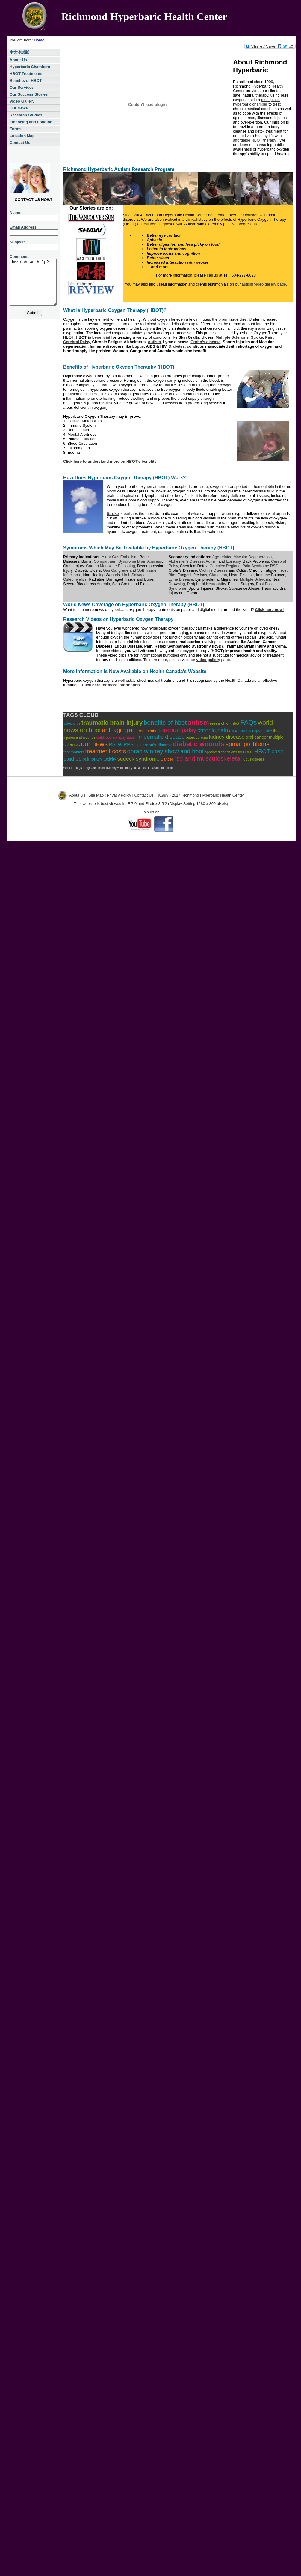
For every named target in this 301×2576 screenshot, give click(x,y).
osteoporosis (197, 737)
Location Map (22, 135)
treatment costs (105, 751)
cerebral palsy (176, 729)
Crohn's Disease (213, 570)
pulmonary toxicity (99, 759)
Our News (19, 108)
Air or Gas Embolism (119, 557)
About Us (18, 60)
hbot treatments (142, 731)
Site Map (96, 795)
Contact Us (20, 142)
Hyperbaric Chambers (30, 66)
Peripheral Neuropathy (206, 584)
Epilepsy (233, 561)
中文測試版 (19, 52)
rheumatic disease (162, 737)
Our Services (22, 87)
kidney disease (227, 737)
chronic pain (212, 730)
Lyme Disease (181, 579)
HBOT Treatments (26, 73)
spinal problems (248, 743)
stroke (266, 731)
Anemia (103, 584)
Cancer (167, 759)
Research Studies (26, 115)
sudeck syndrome (138, 759)
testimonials (73, 752)
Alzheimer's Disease (186, 561)
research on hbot (224, 723)
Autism (212, 561)
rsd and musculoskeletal (208, 758)
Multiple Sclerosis (255, 579)
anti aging (115, 730)
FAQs (248, 722)
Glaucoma (217, 575)
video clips (71, 723)
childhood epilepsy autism (116, 737)
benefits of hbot (165, 722)
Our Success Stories (29, 94)
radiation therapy (244, 730)
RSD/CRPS (121, 744)
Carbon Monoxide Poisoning (110, 566)
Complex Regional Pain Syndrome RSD (244, 566)
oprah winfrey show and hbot (165, 751)
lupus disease (253, 759)
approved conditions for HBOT (229, 752)
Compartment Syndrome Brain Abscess (128, 561)
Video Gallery (22, 101)
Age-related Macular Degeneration (242, 557)
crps (137, 745)
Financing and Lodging (31, 122)
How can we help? (36, 287)
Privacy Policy (119, 795)
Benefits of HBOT (26, 80)
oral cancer (257, 737)
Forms (16, 129)
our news (94, 744)
